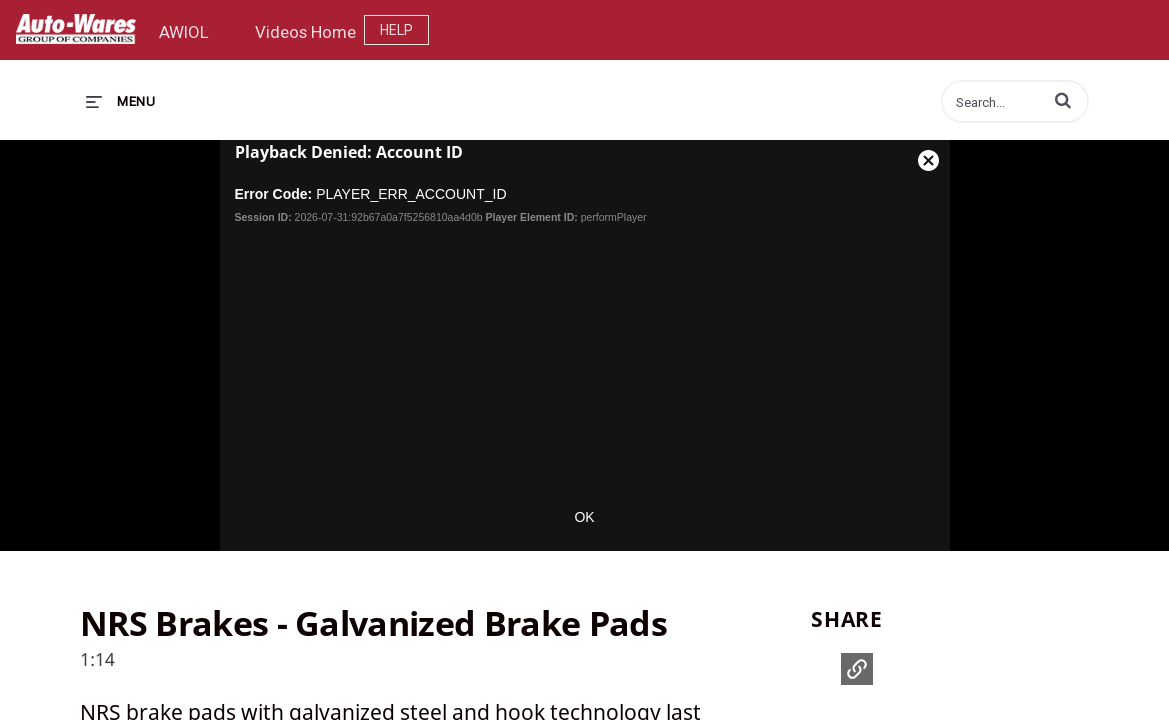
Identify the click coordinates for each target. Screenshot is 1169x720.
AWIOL (184, 32)
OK (584, 517)
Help (396, 30)
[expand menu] (120, 101)
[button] (1063, 100)
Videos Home (305, 32)
